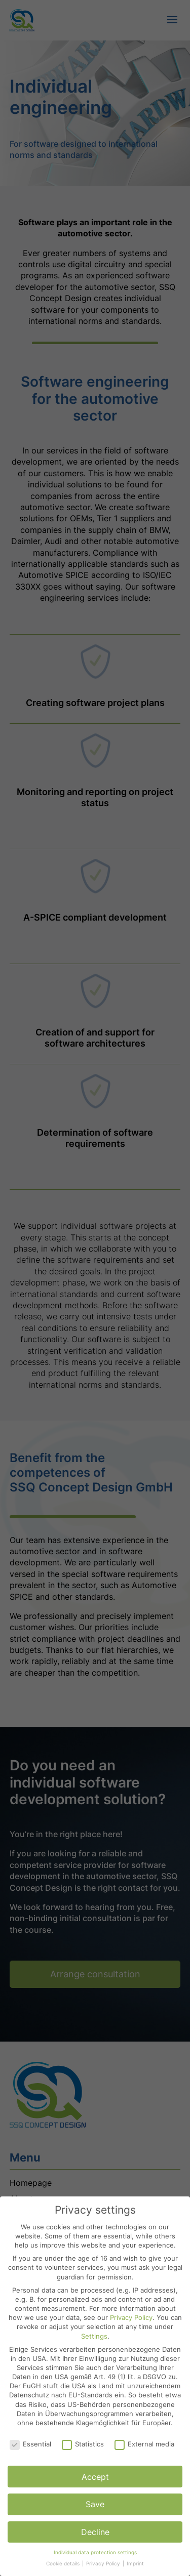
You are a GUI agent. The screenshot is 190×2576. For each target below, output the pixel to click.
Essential (30, 2444)
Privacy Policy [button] (104, 2563)
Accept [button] (95, 2477)
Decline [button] (95, 2532)
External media (144, 2444)
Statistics (83, 2444)
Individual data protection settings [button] (95, 2552)
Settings (94, 2336)
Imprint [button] (135, 2563)
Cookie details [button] (63, 2563)
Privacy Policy (131, 2317)
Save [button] (95, 2504)
